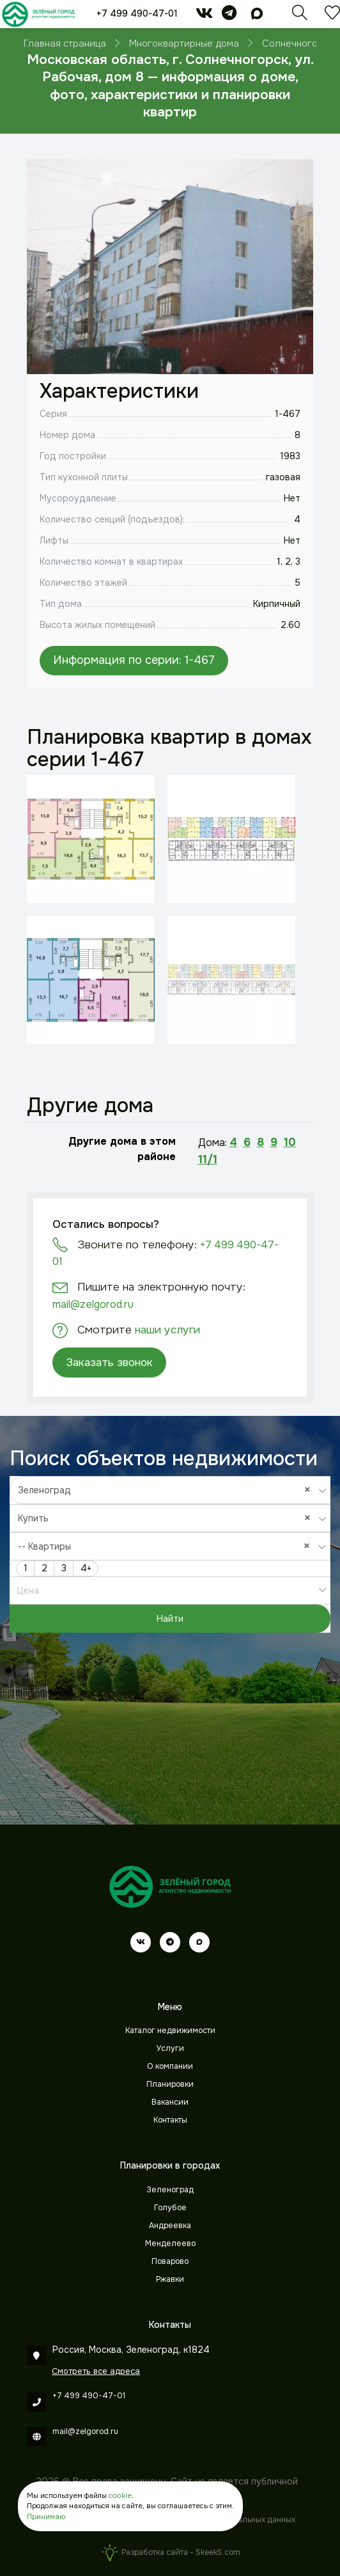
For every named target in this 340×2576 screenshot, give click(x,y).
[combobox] (170, 1490)
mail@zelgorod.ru (93, 1304)
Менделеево (170, 2243)
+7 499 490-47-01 (137, 13)
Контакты (170, 2120)
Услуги (170, 2048)
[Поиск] (299, 16)
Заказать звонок (109, 1362)
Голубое (170, 2208)
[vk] (204, 15)
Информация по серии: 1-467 (134, 660)
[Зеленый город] (38, 14)
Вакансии (170, 2102)
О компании (170, 2066)
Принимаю (46, 2516)
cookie (120, 2495)
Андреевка (170, 2225)
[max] (257, 15)
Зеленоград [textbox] (167, 1489)
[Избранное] (332, 16)
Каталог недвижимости (170, 2030)
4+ (86, 1568)
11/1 (207, 1159)
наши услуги (167, 1330)
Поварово (170, 2261)
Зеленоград (170, 2190)
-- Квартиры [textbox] (167, 1546)
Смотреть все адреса (96, 2371)
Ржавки (170, 2279)
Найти (170, 1618)
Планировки (170, 2084)
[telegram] (229, 15)
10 (290, 1142)
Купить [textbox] (167, 1518)
